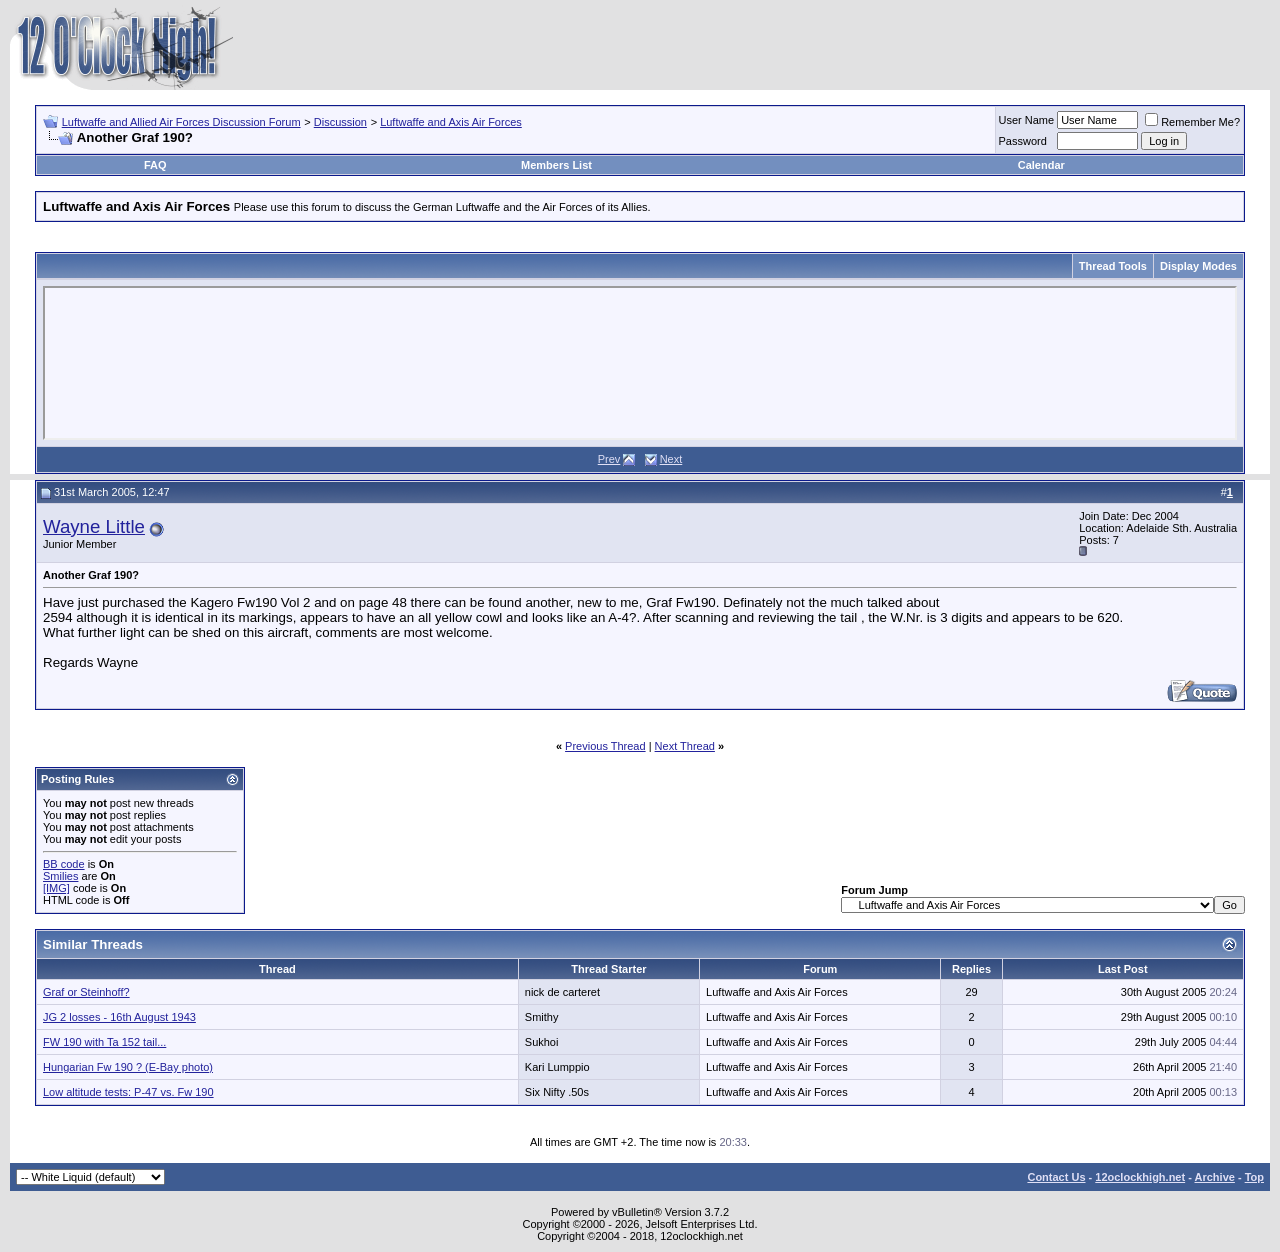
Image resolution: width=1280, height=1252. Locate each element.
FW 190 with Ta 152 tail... (104, 1042)
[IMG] (56, 888)
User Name (1027, 120)
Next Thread (685, 746)
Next (671, 459)
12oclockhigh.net (1140, 1177)
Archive (1215, 1177)
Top (1254, 1177)
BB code (64, 864)
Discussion (340, 122)
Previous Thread (605, 746)
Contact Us (1056, 1177)
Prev (609, 459)
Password (1023, 141)
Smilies (60, 876)
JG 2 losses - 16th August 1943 (119, 1017)
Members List (556, 165)
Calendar (1041, 165)
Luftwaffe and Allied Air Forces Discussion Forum (181, 122)
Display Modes (1198, 266)
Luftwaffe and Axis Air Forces (451, 122)
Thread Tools (1113, 266)
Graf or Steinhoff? (86, 992)
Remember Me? (1192, 122)
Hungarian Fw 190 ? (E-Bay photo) (128, 1067)
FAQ (155, 165)
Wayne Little (94, 526)
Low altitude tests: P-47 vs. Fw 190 (128, 1092)
